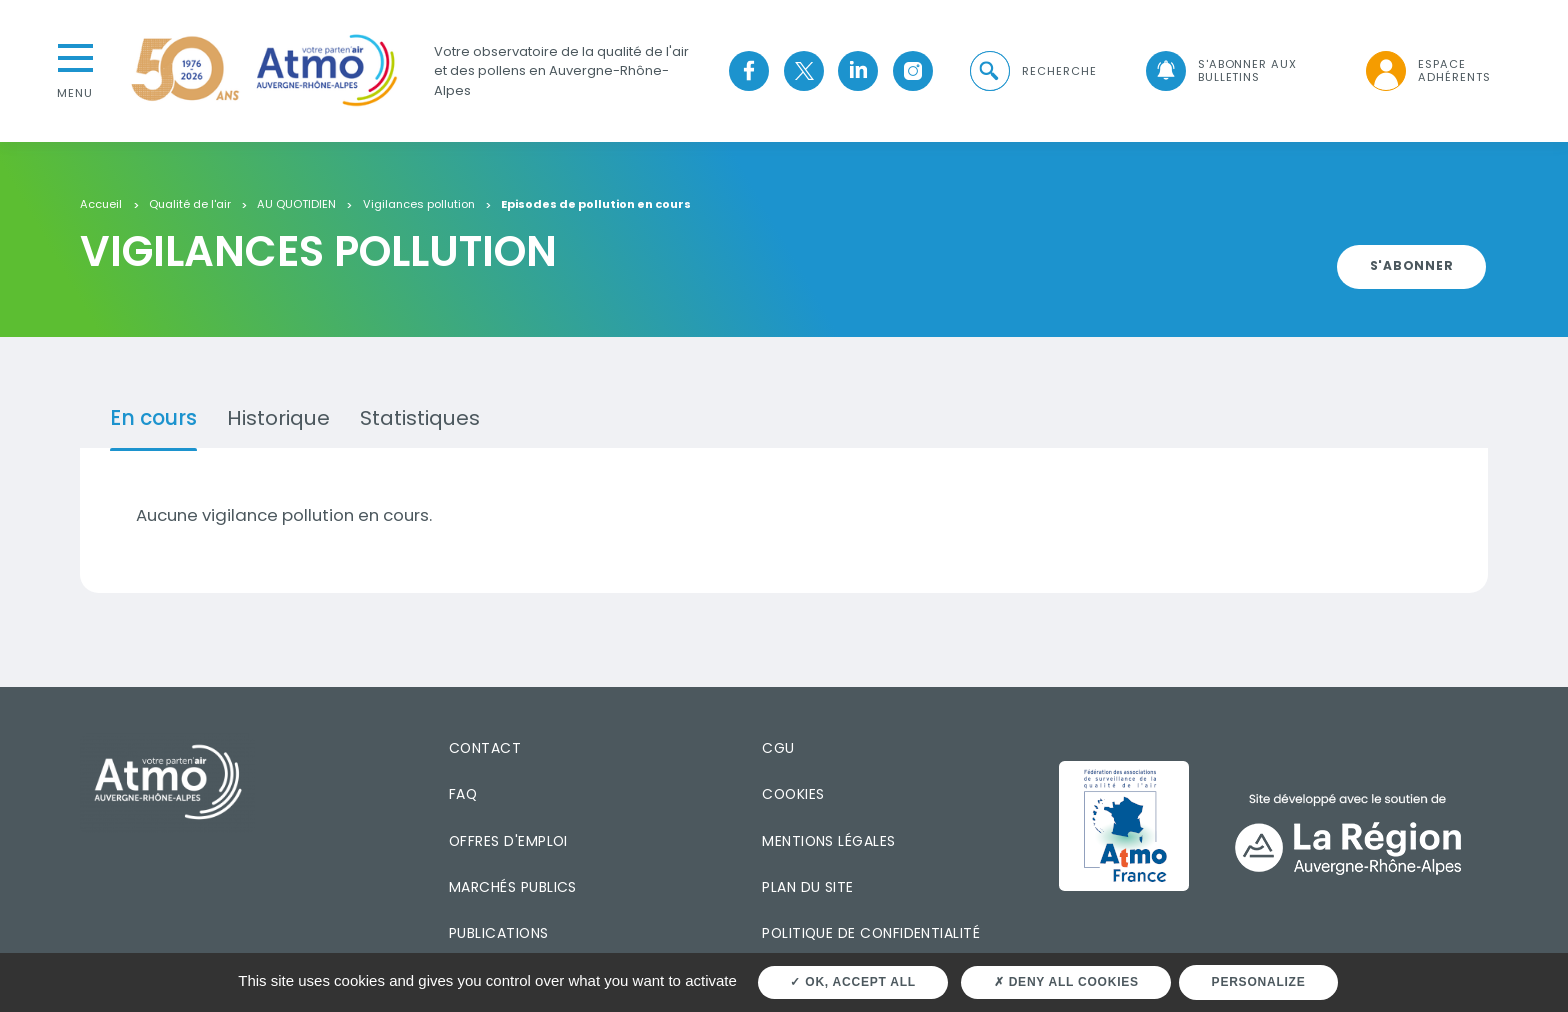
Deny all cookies (1066, 982)
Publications (499, 933)
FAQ (463, 794)
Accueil (101, 205)
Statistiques (420, 418)
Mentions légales (828, 841)
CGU (778, 748)
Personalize (1259, 982)
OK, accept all (852, 982)
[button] (1032, 71)
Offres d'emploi (508, 841)
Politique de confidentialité (871, 933)
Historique (278, 418)
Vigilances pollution (419, 205)
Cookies (793, 794)
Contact (485, 748)
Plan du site (808, 887)
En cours (153, 418)
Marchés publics (513, 887)
